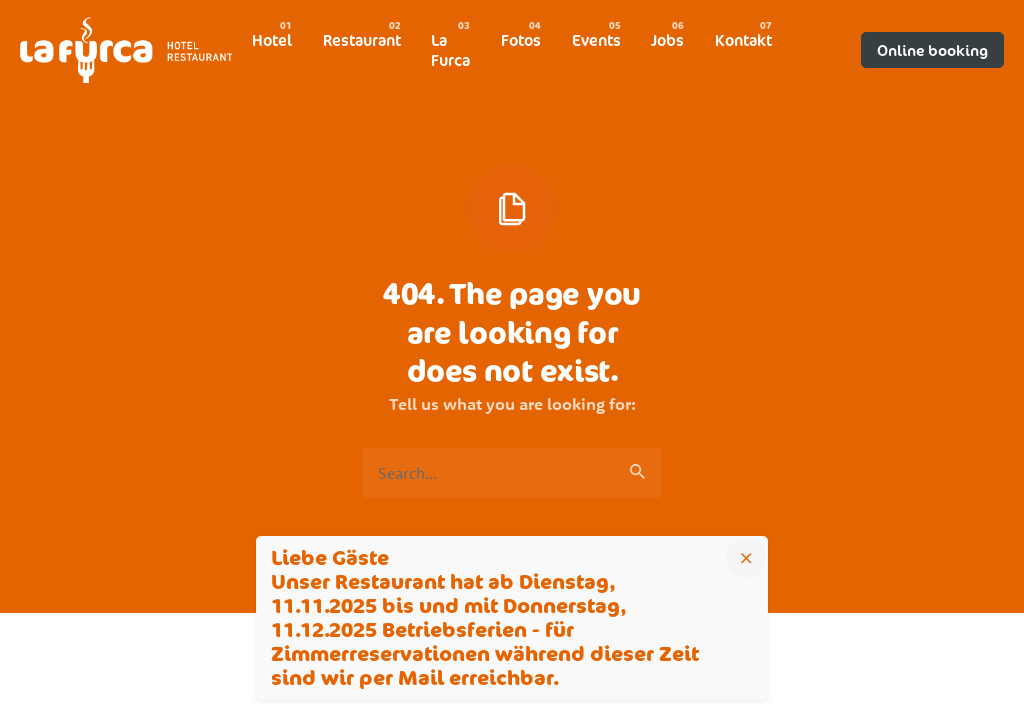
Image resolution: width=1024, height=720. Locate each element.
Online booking (932, 50)
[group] (271, 40)
